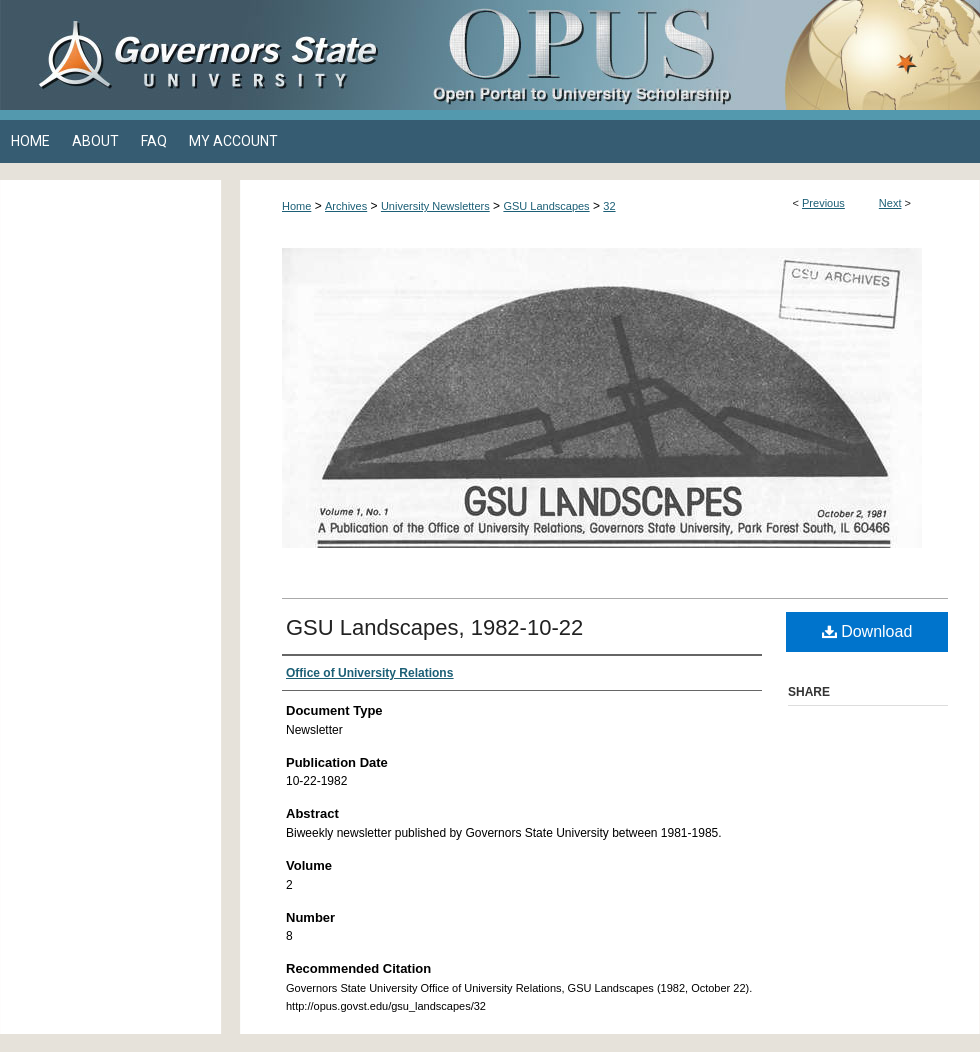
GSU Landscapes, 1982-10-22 (434, 627)
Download (867, 631)
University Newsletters (435, 206)
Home (296, 206)
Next (890, 203)
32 (609, 206)
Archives (346, 206)
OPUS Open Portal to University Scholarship (690, 55)
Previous (823, 203)
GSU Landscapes (546, 206)
